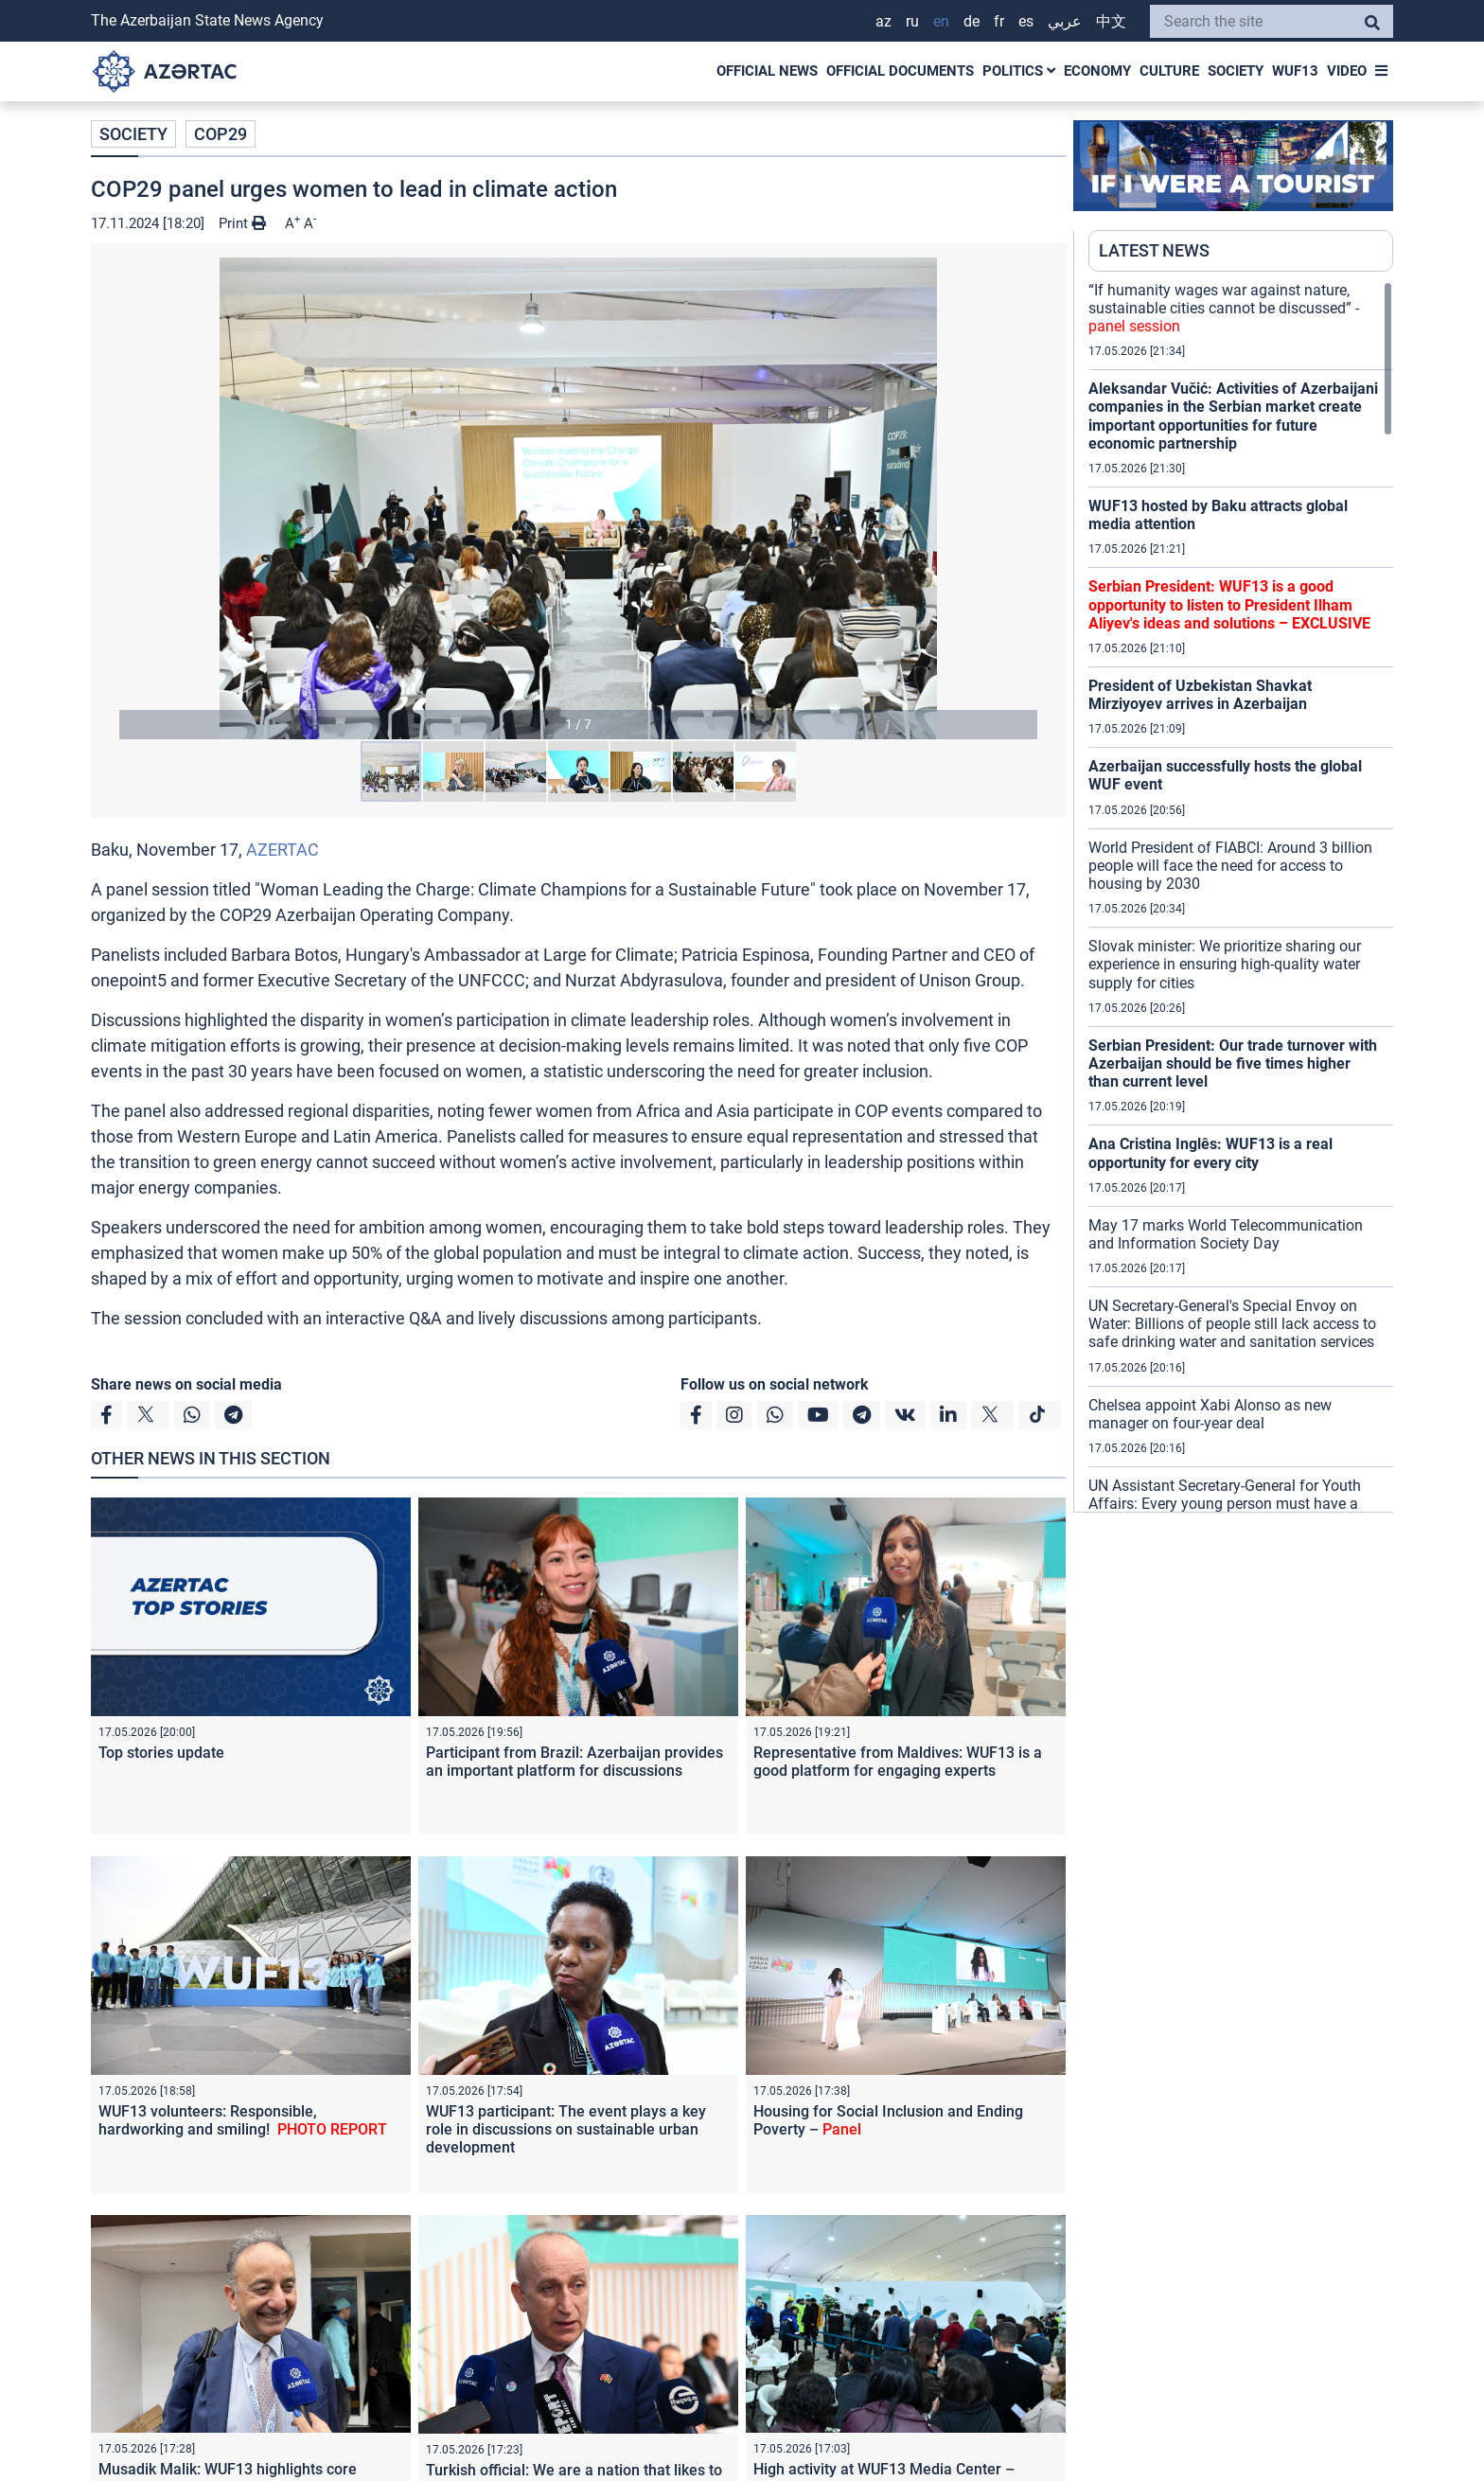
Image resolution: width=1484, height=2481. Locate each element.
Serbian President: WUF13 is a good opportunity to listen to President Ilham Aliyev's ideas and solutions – (1229, 604)
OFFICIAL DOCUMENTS (900, 71)
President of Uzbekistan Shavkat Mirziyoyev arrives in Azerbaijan (1200, 695)
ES (1026, 21)
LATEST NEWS (1154, 250)
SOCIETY (1235, 71)
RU (912, 21)
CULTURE (1169, 71)
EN (941, 21)
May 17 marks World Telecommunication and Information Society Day (1225, 1234)
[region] (1240, 896)
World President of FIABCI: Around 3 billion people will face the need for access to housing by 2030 (1230, 866)
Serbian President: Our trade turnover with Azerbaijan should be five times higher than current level (1232, 1063)
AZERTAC (282, 849)
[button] (578, 498)
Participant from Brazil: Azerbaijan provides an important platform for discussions (574, 1762)
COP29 (220, 134)
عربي (1065, 21)
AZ (883, 21)
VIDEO (1347, 71)
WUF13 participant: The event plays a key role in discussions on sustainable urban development (566, 2129)
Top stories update (180, 1753)
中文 (1111, 21)
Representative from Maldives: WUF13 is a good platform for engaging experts (897, 1762)
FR (999, 21)
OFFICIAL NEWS (767, 71)
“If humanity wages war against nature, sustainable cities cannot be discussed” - (1223, 308)
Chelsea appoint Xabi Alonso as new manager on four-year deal (1210, 1414)
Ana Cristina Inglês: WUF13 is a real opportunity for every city (1210, 1153)
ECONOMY (1097, 71)
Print (242, 223)
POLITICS (1018, 71)
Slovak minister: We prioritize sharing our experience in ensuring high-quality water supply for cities (1224, 964)
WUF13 (1295, 71)
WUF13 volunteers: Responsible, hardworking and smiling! (242, 2120)
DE (971, 21)
